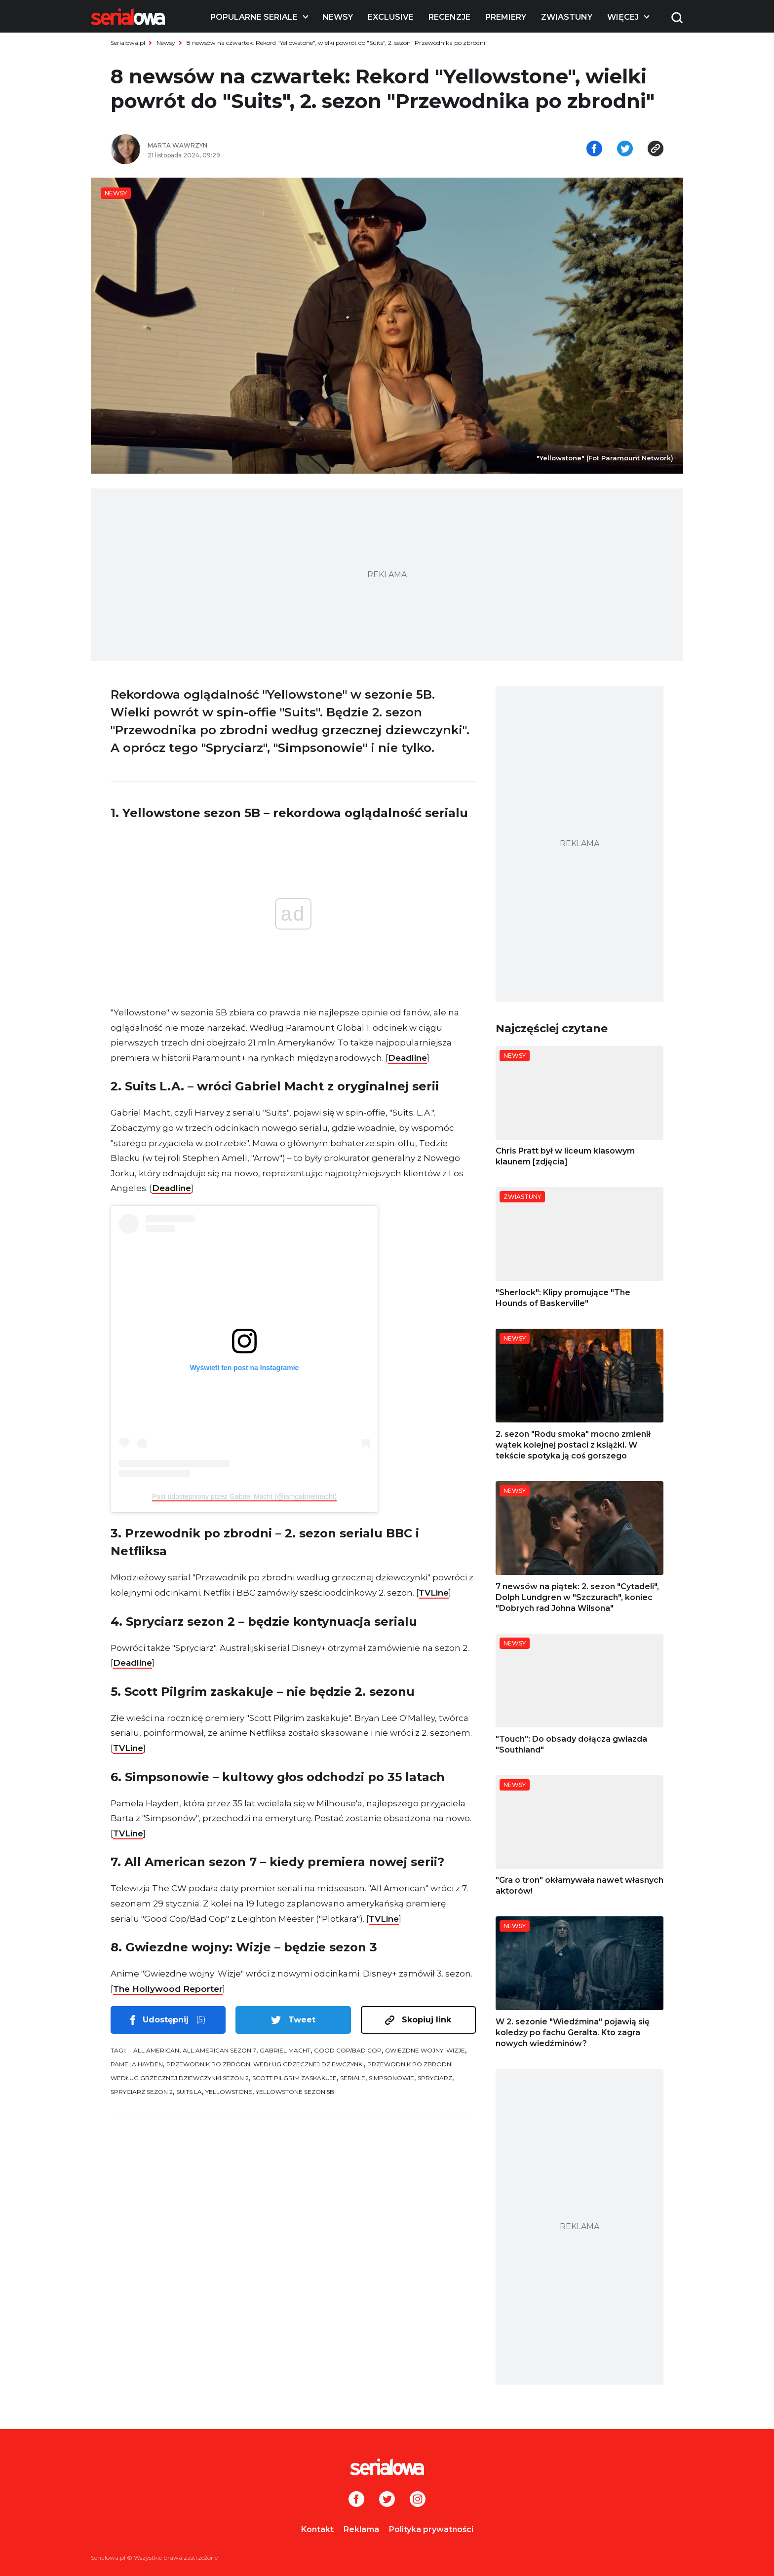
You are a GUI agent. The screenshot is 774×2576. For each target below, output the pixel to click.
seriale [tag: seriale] (352, 2078)
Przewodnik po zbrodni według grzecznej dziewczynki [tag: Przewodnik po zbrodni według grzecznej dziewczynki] (265, 2064)
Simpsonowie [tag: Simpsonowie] (391, 2078)
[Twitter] (387, 2500)
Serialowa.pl (128, 42)
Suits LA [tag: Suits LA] (189, 2091)
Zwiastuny (566, 17)
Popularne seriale (254, 17)
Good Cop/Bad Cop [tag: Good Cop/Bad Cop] (348, 2050)
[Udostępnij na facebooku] (594, 149)
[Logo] (128, 16)
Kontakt (317, 2529)
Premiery (505, 17)
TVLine (434, 1593)
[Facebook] (356, 2500)
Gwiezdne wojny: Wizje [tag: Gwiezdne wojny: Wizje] (425, 2050)
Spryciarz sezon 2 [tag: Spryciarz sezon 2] (142, 2091)
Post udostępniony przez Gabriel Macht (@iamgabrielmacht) (244, 1496)
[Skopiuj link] (655, 149)
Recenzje (449, 17)
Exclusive (391, 17)
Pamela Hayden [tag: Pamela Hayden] (137, 2064)
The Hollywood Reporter (168, 1989)
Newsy (337, 17)
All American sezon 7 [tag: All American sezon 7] (219, 2050)
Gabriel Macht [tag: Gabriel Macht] (285, 2050)
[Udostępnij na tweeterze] (625, 149)
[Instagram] (417, 2500)
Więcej (623, 17)
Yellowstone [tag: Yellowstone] (228, 2091)
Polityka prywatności (431, 2529)
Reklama (361, 2529)
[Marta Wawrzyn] (264, 145)
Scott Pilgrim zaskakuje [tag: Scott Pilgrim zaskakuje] (294, 2078)
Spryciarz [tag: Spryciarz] (435, 2078)
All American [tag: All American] (156, 2050)
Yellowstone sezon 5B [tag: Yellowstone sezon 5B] (295, 2091)
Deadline (407, 1058)
